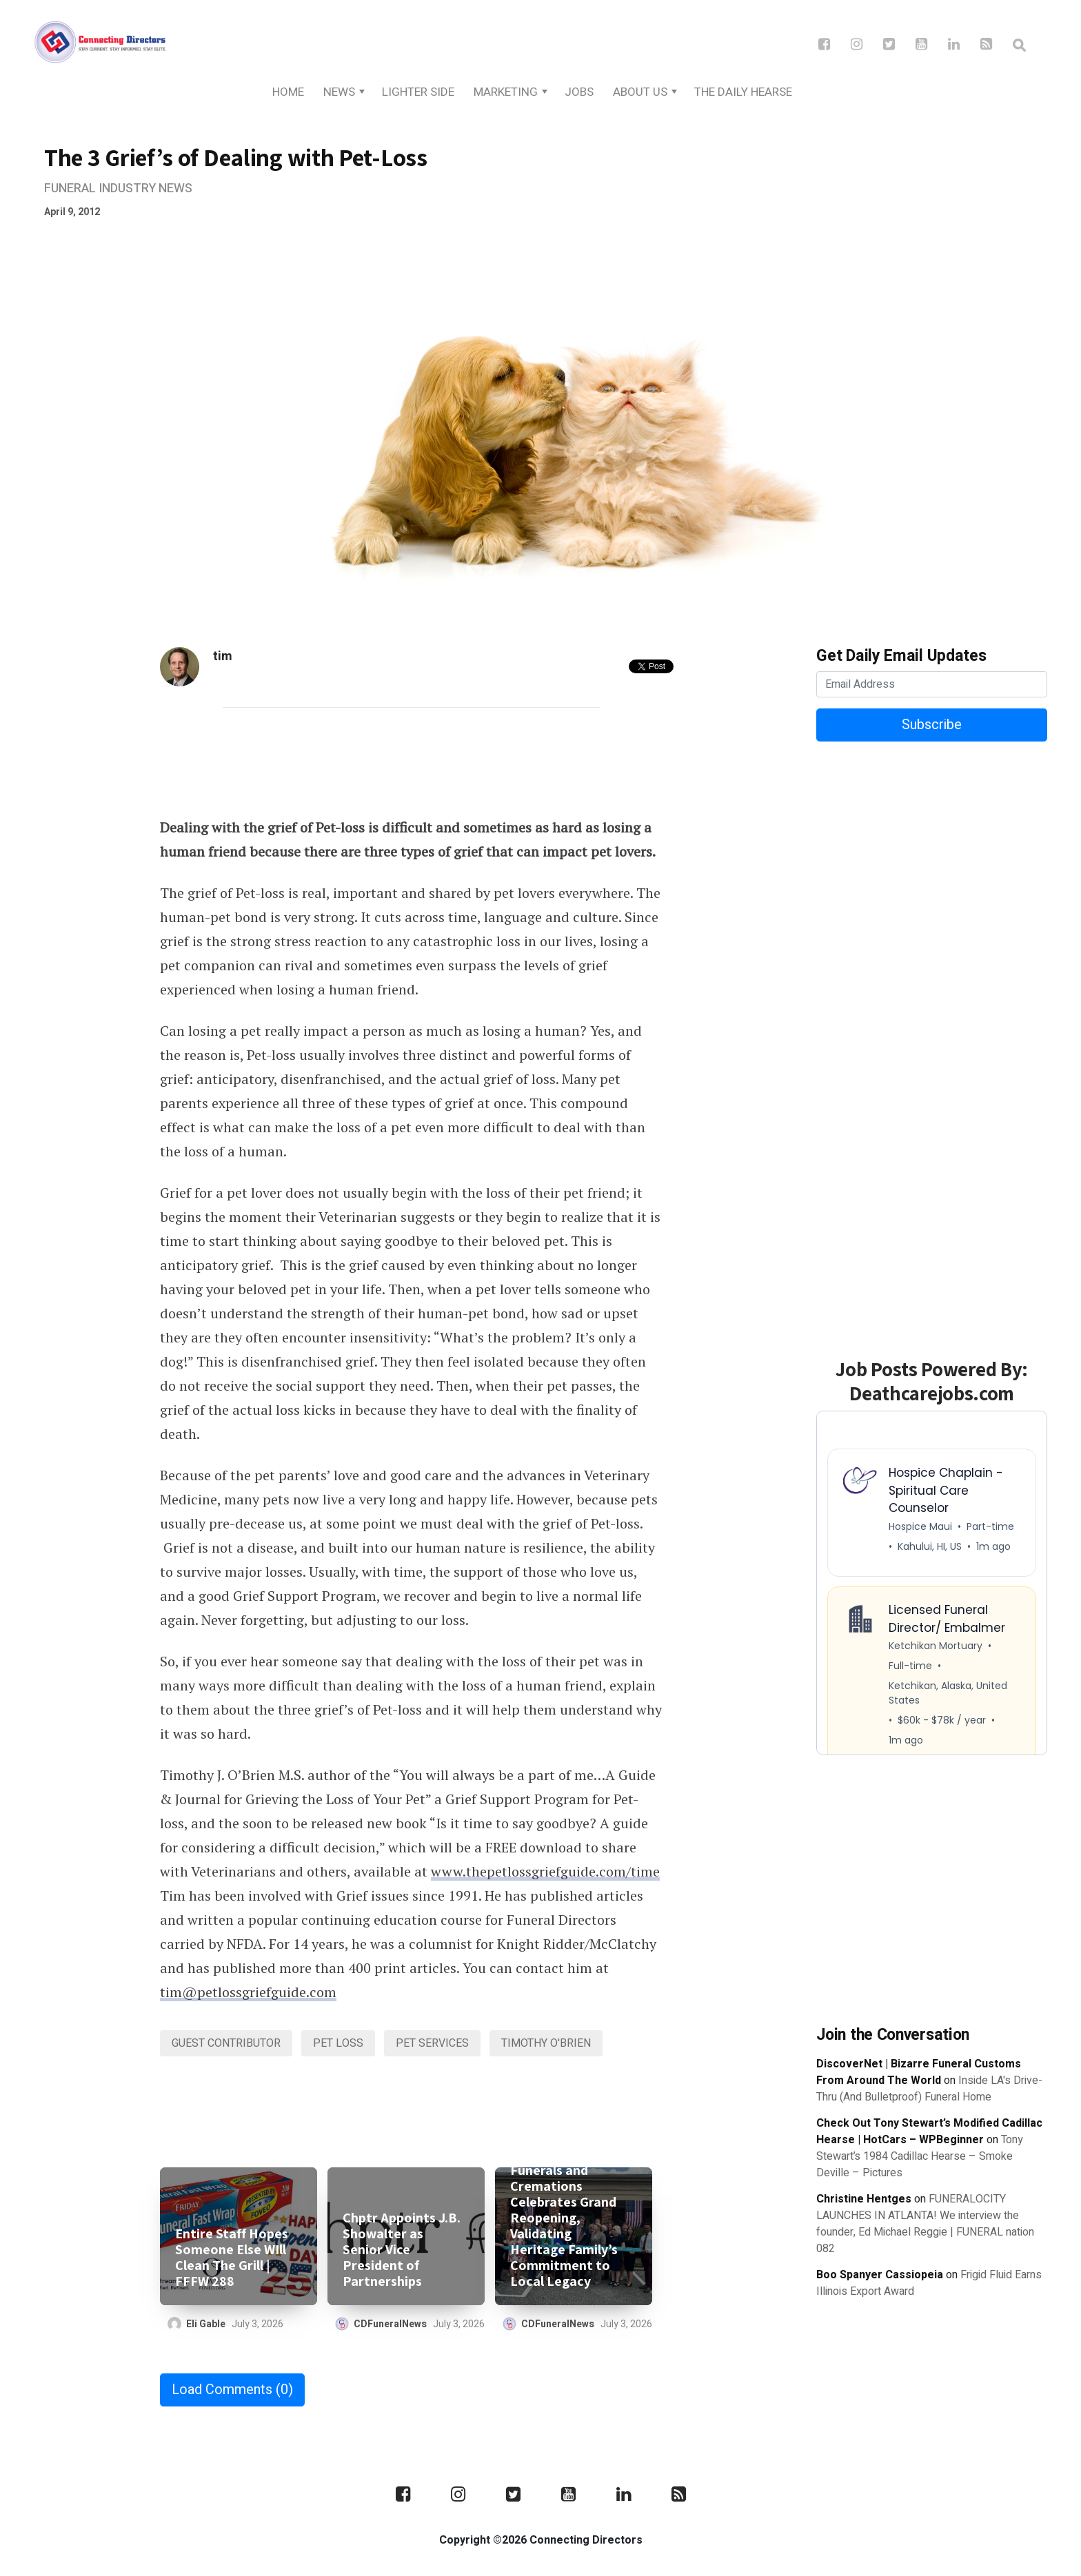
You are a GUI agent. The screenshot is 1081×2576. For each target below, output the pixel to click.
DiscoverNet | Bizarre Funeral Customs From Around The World (918, 2072)
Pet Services (432, 2043)
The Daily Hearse (743, 92)
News (339, 92)
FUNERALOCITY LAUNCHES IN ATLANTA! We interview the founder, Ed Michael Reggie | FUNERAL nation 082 (925, 2224)
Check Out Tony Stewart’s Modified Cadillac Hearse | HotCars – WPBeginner (929, 2131)
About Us (640, 92)
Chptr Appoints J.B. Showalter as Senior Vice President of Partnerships (402, 2249)
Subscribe (932, 725)
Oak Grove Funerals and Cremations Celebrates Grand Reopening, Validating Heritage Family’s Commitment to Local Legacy (564, 2218)
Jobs (579, 92)
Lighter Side (418, 92)
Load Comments (232, 2390)
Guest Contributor (226, 2043)
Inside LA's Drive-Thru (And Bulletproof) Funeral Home (929, 2088)
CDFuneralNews (390, 2324)
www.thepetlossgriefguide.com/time (545, 1871)
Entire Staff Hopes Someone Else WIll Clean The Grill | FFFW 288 (231, 2257)
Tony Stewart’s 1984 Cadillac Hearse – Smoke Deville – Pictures (919, 2156)
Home (288, 92)
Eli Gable (205, 2324)
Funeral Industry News (118, 188)
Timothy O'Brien (546, 2043)
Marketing (506, 92)
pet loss (338, 2043)
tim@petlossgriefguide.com (248, 1992)
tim (222, 656)
